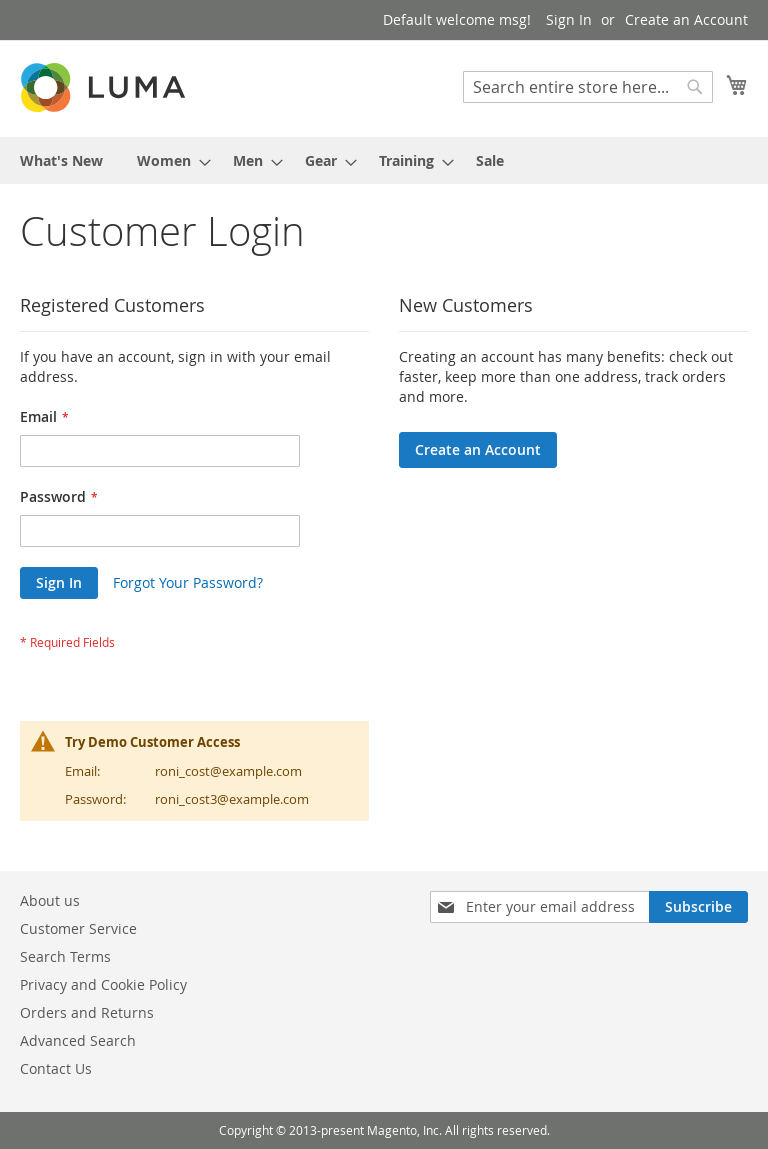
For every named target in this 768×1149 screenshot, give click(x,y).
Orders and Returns (87, 1012)
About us (50, 900)
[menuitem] (61, 160)
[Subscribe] (698, 907)
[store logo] (105, 87)
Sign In (569, 19)
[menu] (384, 160)
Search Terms (65, 956)
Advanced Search (78, 1040)
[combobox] (588, 87)
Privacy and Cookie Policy (103, 984)
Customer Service (78, 928)
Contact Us (56, 1068)
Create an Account (686, 19)
